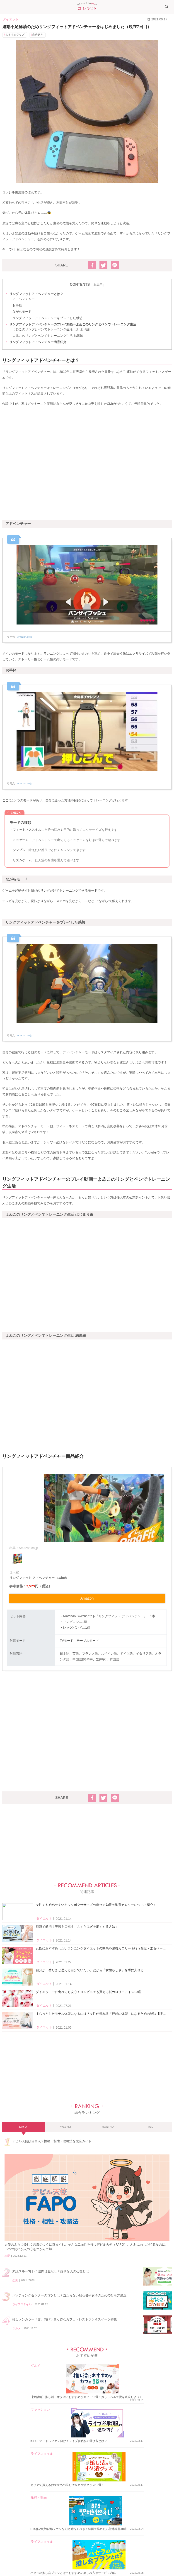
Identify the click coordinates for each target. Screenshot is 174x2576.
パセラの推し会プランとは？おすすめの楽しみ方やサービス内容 (73, 2573)
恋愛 (7, 2255)
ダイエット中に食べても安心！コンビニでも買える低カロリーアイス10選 (88, 1992)
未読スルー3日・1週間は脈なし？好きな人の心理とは (50, 2271)
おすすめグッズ (14, 34)
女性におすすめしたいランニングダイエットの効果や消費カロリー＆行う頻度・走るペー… (101, 1948)
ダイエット (11, 19)
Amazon (87, 1598)
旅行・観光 (39, 2497)
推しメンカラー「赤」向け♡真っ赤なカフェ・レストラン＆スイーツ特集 (64, 2319)
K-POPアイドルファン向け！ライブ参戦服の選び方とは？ (68, 2441)
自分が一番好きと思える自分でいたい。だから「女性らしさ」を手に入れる (90, 1970)
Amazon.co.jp (24, 636)
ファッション (40, 2409)
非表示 (98, 284)
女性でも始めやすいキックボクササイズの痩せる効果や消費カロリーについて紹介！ (96, 1905)
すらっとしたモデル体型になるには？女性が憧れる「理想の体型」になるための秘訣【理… (101, 2013)
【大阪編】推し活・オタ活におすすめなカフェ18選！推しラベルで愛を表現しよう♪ (85, 2397)
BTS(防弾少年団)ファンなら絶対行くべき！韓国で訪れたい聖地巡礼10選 (78, 2529)
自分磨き (37, 34)
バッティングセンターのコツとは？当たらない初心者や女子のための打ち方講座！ (71, 2295)
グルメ (16, 2328)
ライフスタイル (21, 2304)
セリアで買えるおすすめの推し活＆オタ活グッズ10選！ (67, 2485)
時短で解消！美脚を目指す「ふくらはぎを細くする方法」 (77, 1926)
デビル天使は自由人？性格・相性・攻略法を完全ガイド (52, 2141)
